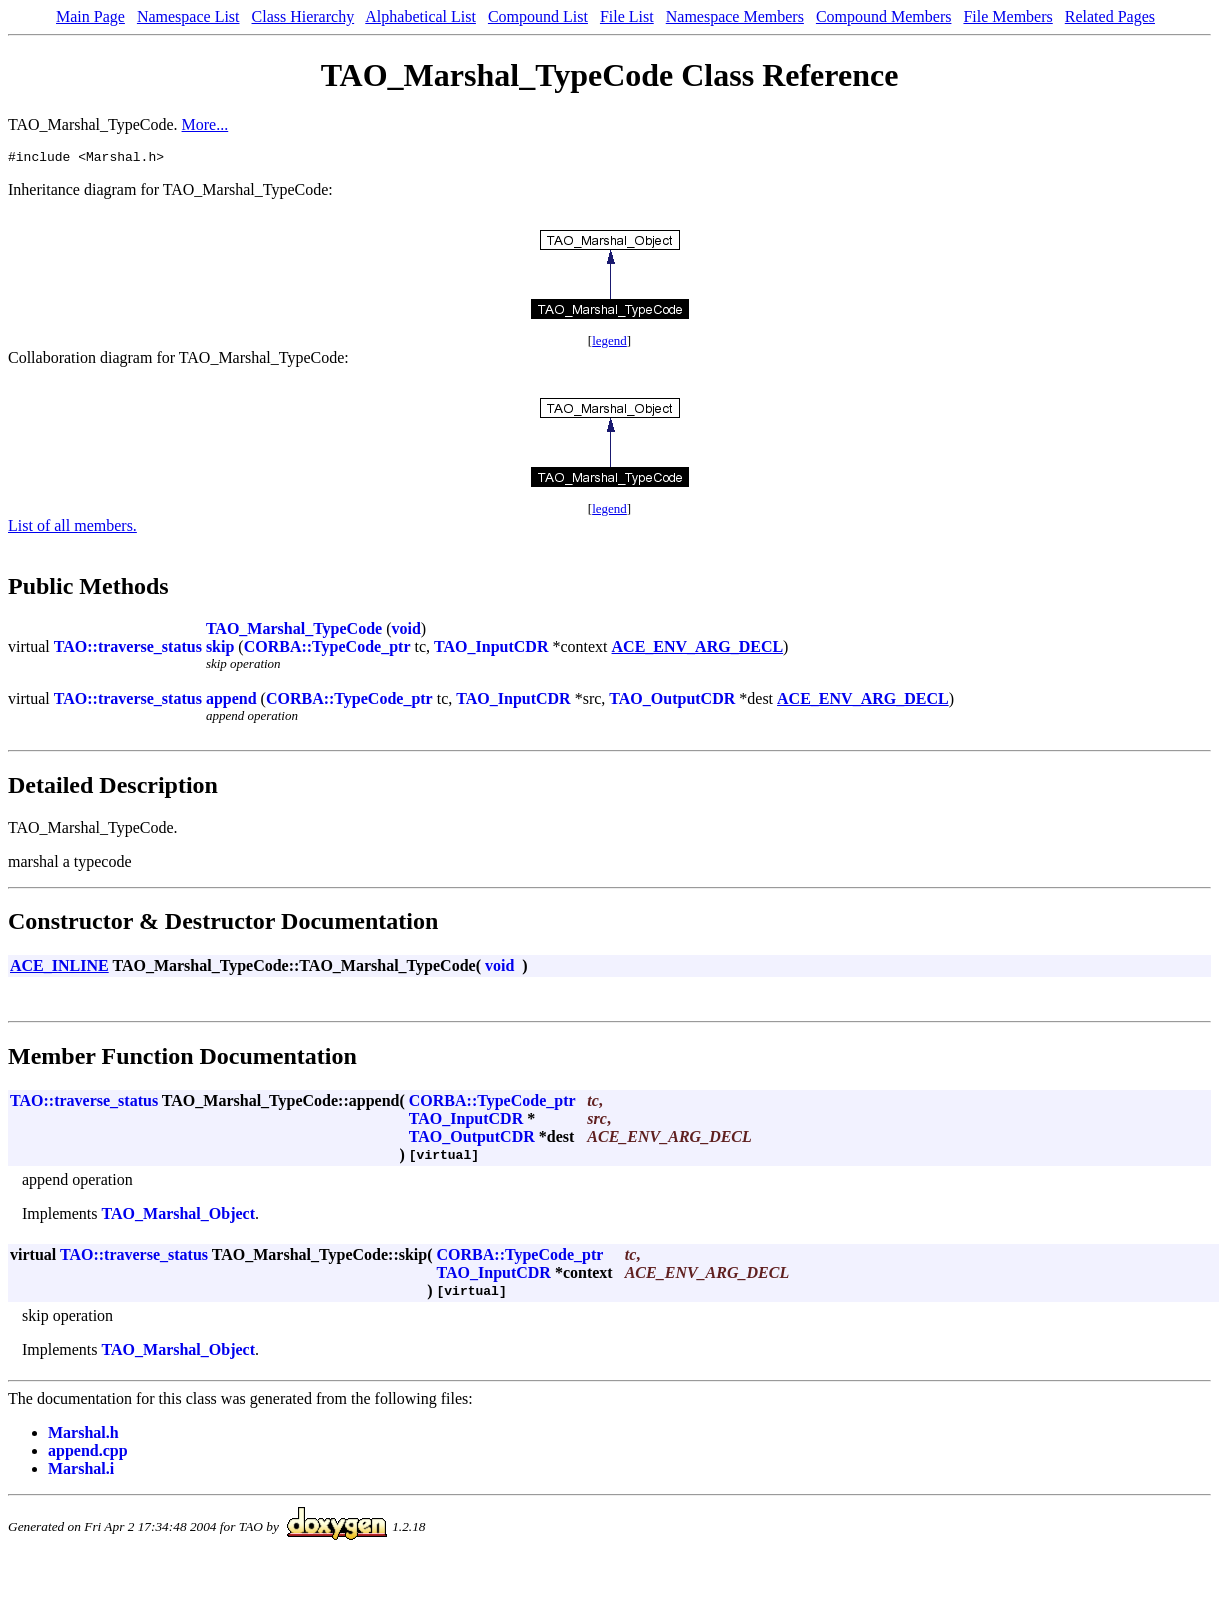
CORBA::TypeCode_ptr (327, 649)
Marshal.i (81, 1471)
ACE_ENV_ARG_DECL (698, 649)
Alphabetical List (420, 16)
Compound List (538, 16)
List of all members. (72, 528)
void (406, 631)
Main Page (90, 16)
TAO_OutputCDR (672, 701)
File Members (1007, 16)
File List (627, 16)
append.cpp (88, 1453)
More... (205, 124)
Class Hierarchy (303, 16)
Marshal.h (83, 1435)
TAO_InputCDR (491, 649)
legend (609, 343)
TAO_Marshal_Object (178, 1216)
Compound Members (884, 16)
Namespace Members (735, 16)
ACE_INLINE (59, 968)
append (231, 701)
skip (220, 649)
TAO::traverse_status (128, 649)
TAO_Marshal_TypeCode (294, 631)
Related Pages (1110, 16)
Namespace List (188, 16)
